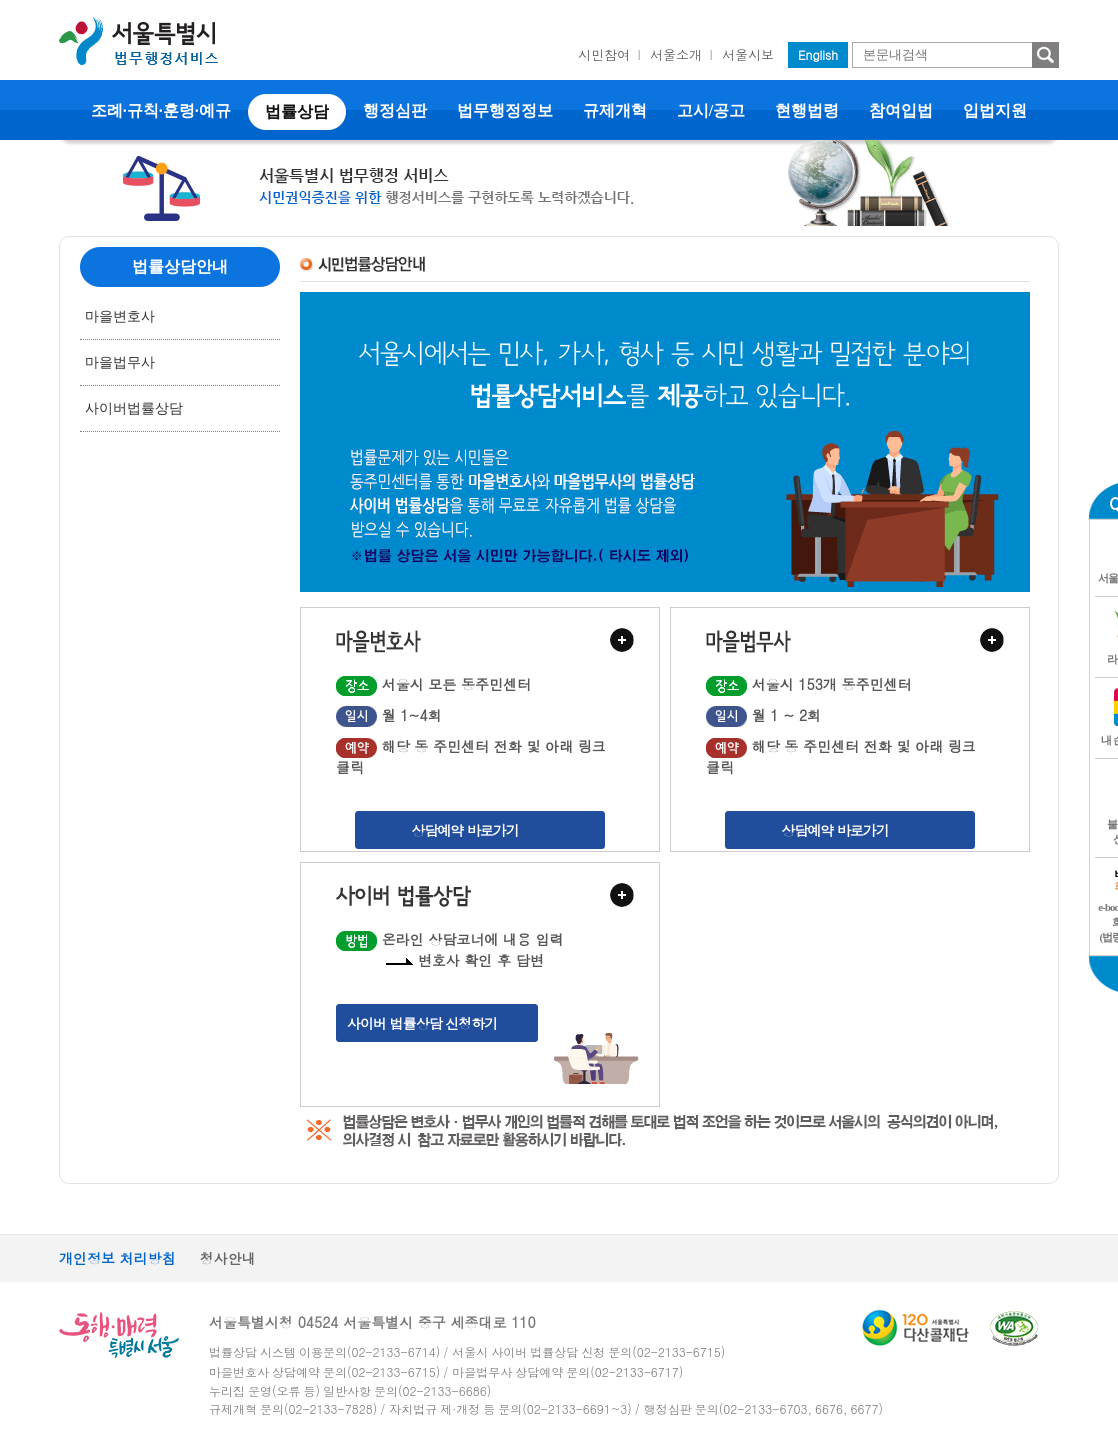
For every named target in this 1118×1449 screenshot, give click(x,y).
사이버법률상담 (134, 408)
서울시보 (748, 54)
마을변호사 (120, 316)
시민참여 (604, 54)
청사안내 (228, 1258)
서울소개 (676, 54)
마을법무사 (120, 362)
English (818, 54)
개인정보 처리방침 (117, 1258)
